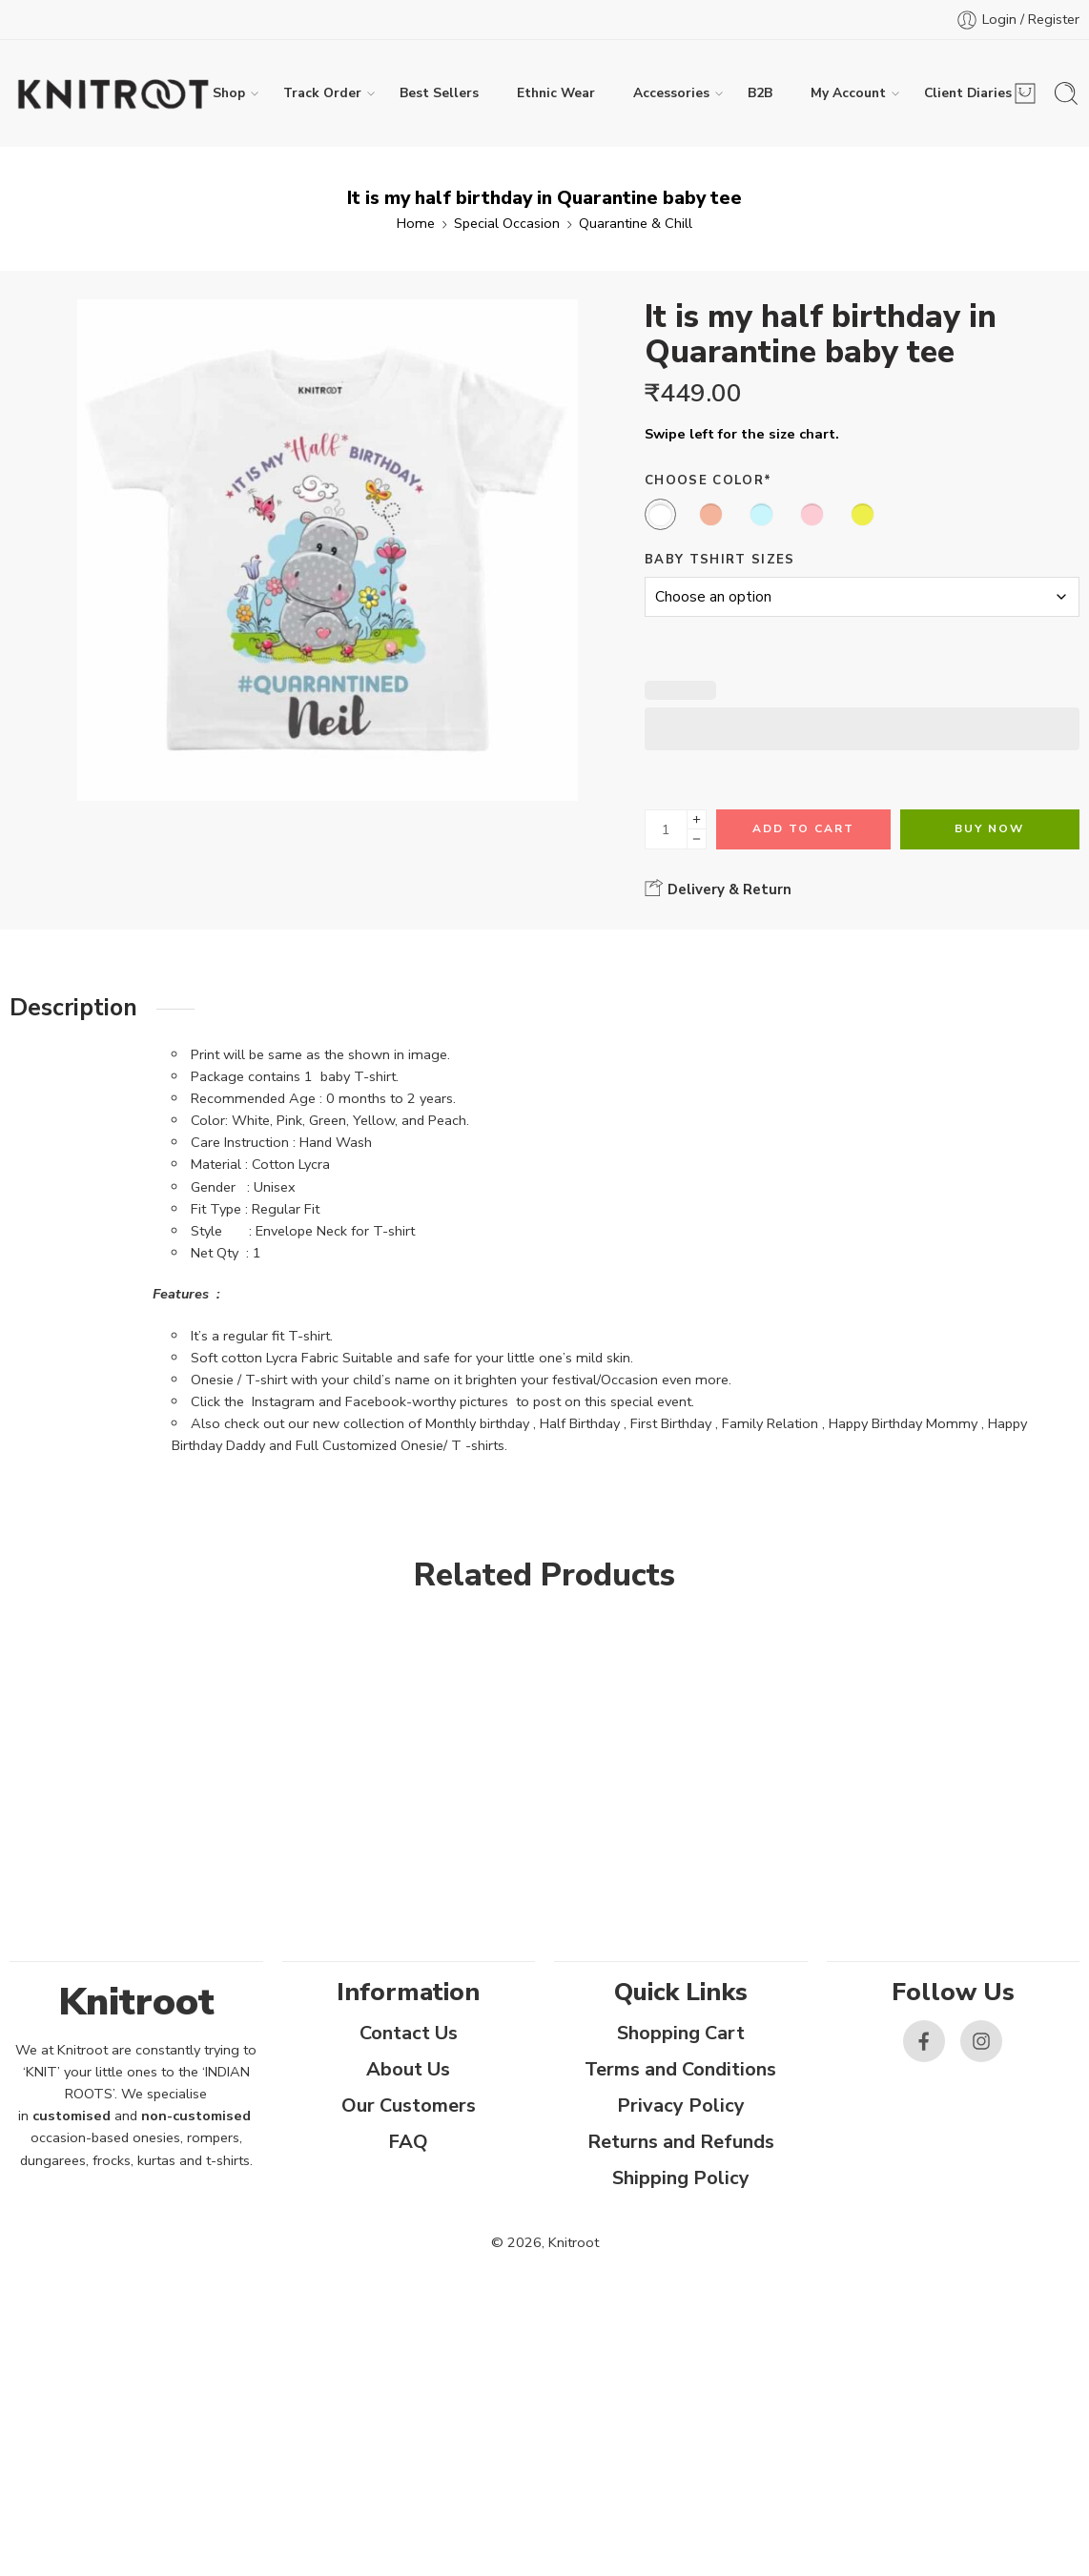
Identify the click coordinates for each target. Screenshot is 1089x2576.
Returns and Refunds (680, 2142)
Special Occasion (507, 223)
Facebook (375, 1401)
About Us (408, 2069)
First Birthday (670, 1423)
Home (416, 223)
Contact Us (409, 2033)
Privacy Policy (681, 2105)
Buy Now (989, 828)
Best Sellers (439, 93)
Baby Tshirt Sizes (719, 559)
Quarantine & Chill (635, 223)
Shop (229, 93)
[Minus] (697, 839)
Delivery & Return (718, 888)
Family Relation (770, 1423)
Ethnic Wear (556, 93)
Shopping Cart (681, 2033)
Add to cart (803, 828)
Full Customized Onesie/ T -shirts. (401, 1445)
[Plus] (697, 819)
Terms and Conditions (680, 2069)
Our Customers (408, 2105)
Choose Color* (708, 480)
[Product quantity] (666, 829)
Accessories (671, 93)
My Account (848, 93)
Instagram (283, 1401)
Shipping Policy (681, 2178)
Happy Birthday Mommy (903, 1423)
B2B (760, 93)
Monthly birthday (477, 1423)
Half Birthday (580, 1423)
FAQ (408, 2142)
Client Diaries (968, 93)
